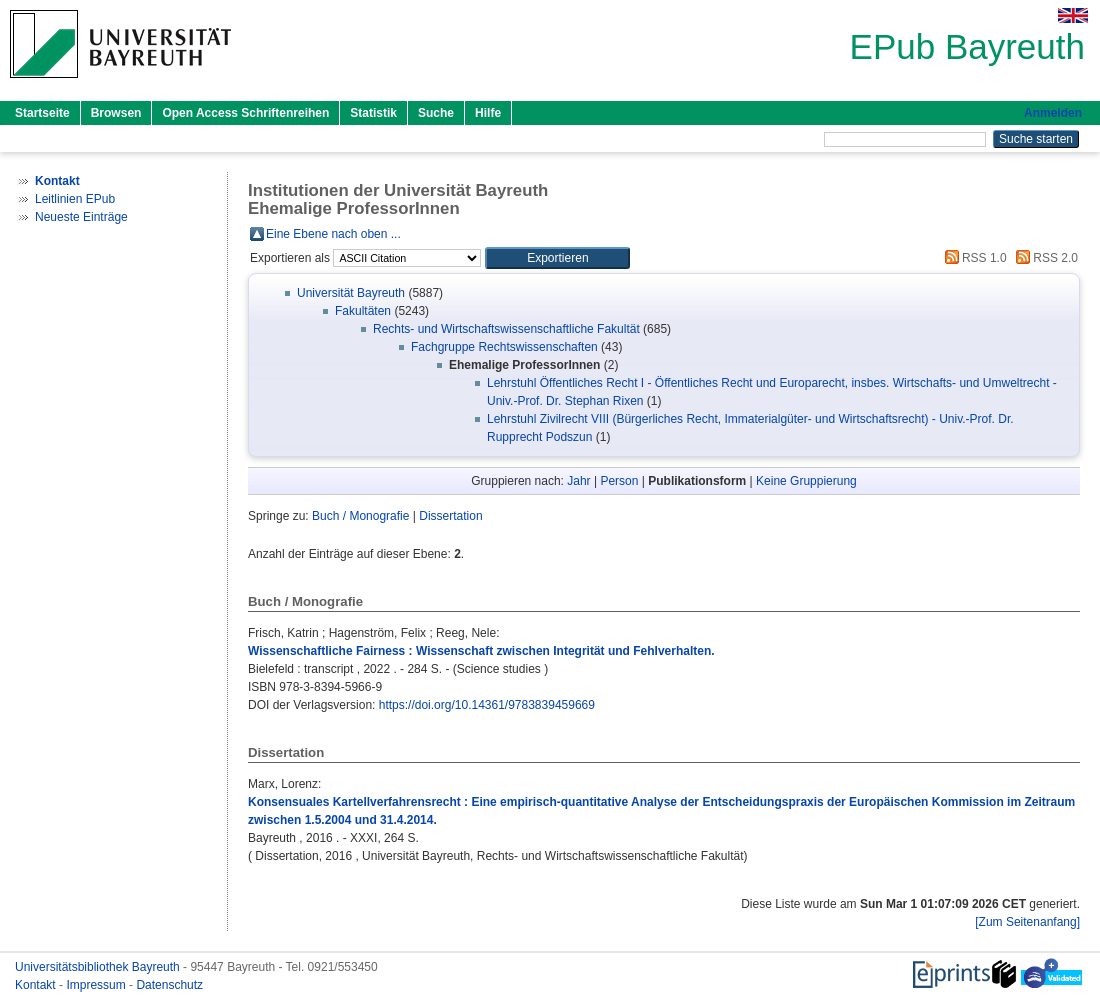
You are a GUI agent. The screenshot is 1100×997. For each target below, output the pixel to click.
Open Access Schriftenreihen (245, 113)
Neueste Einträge (81, 217)
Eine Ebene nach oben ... (333, 234)
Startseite (42, 113)
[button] (557, 258)
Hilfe (488, 113)
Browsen (116, 113)
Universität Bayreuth (351, 293)
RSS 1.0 (973, 258)
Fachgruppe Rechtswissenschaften (504, 347)
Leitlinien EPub (75, 199)
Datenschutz (169, 985)
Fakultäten (363, 311)
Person (619, 481)
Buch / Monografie (360, 516)
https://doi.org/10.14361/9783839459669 (487, 705)
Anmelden (1053, 113)
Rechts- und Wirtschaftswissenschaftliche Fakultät (506, 329)
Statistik (373, 113)
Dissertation (450, 516)
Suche (436, 113)
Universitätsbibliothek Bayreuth (99, 967)
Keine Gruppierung (806, 481)
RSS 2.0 (1044, 258)
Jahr (578, 481)
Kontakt (37, 985)
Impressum (97, 985)
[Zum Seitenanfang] (1027, 922)
